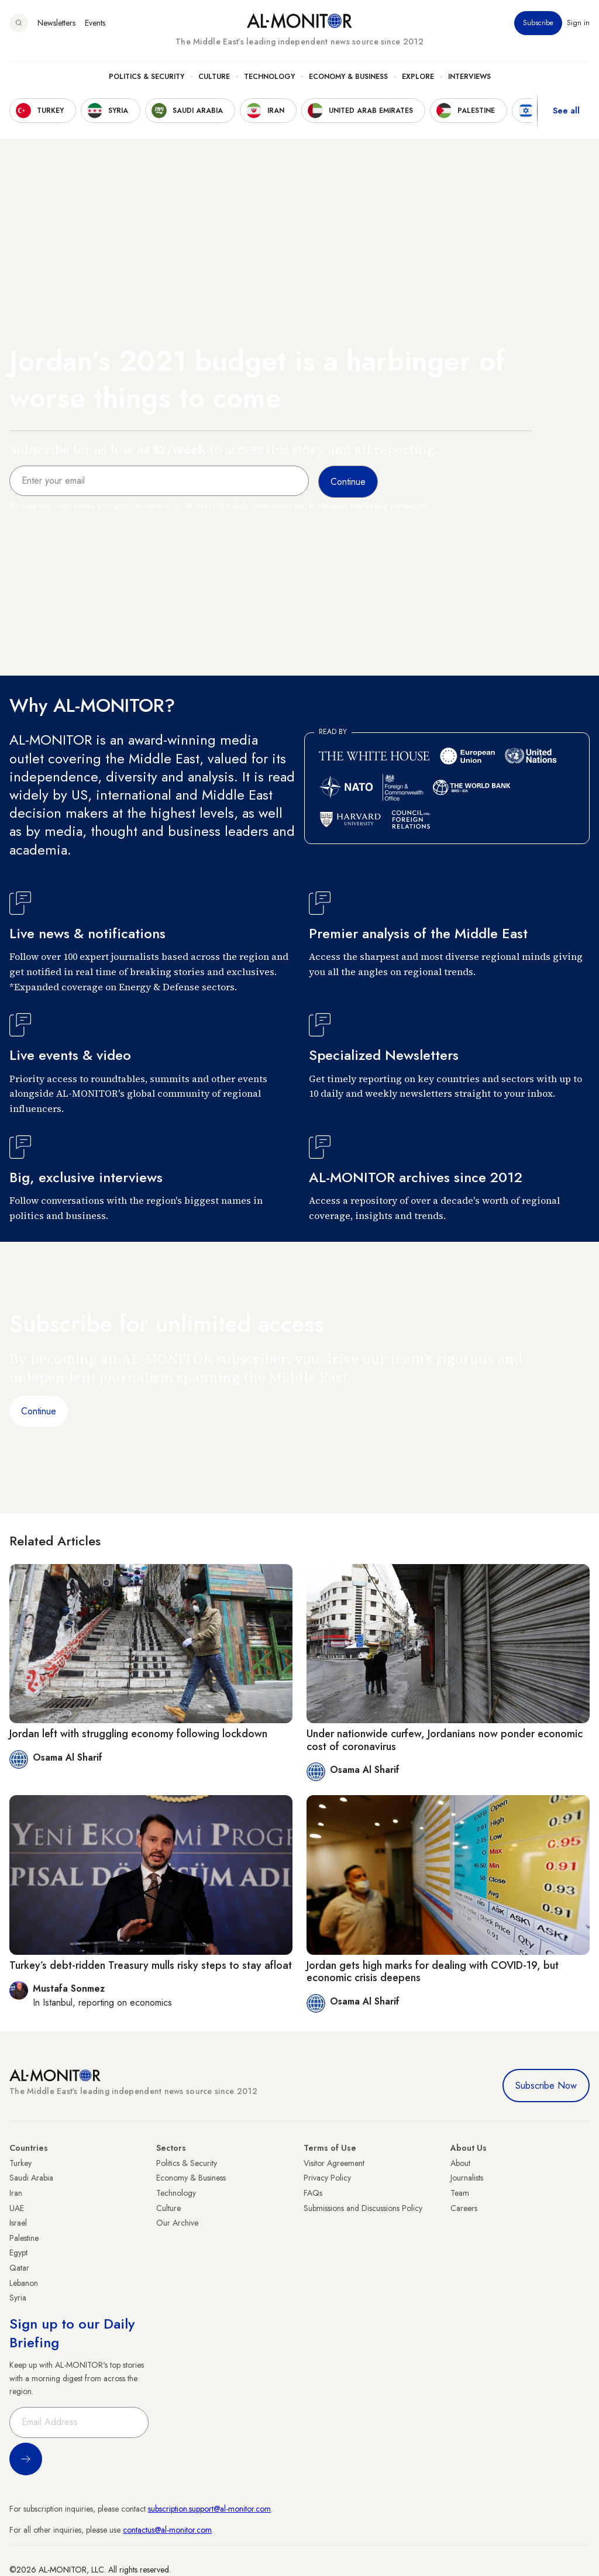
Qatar (19, 2268)
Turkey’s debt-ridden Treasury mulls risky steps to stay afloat (150, 1965)
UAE (16, 2208)
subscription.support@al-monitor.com (209, 2509)
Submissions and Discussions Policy (363, 2208)
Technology (269, 76)
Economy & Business (348, 76)
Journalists (466, 2178)
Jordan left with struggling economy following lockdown (138, 1733)
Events (95, 23)
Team (459, 2193)
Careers (463, 2208)
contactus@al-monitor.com (167, 2530)
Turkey (20, 2163)
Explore (418, 76)
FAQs (313, 2193)
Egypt (18, 2252)
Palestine (24, 2238)
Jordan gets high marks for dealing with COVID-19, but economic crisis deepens (433, 1972)
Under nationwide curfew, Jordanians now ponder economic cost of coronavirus (445, 1740)
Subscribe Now (546, 2085)
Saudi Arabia (31, 2178)
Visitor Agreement (334, 2163)
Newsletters (56, 23)
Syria (17, 2297)
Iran (15, 2193)
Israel (18, 2223)
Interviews (469, 76)
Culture (214, 76)
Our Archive (177, 2223)
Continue (38, 1411)
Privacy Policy (327, 2178)
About (460, 2163)
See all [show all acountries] (566, 110)
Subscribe (538, 23)
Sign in (578, 23)
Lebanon (23, 2283)
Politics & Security (146, 76)
